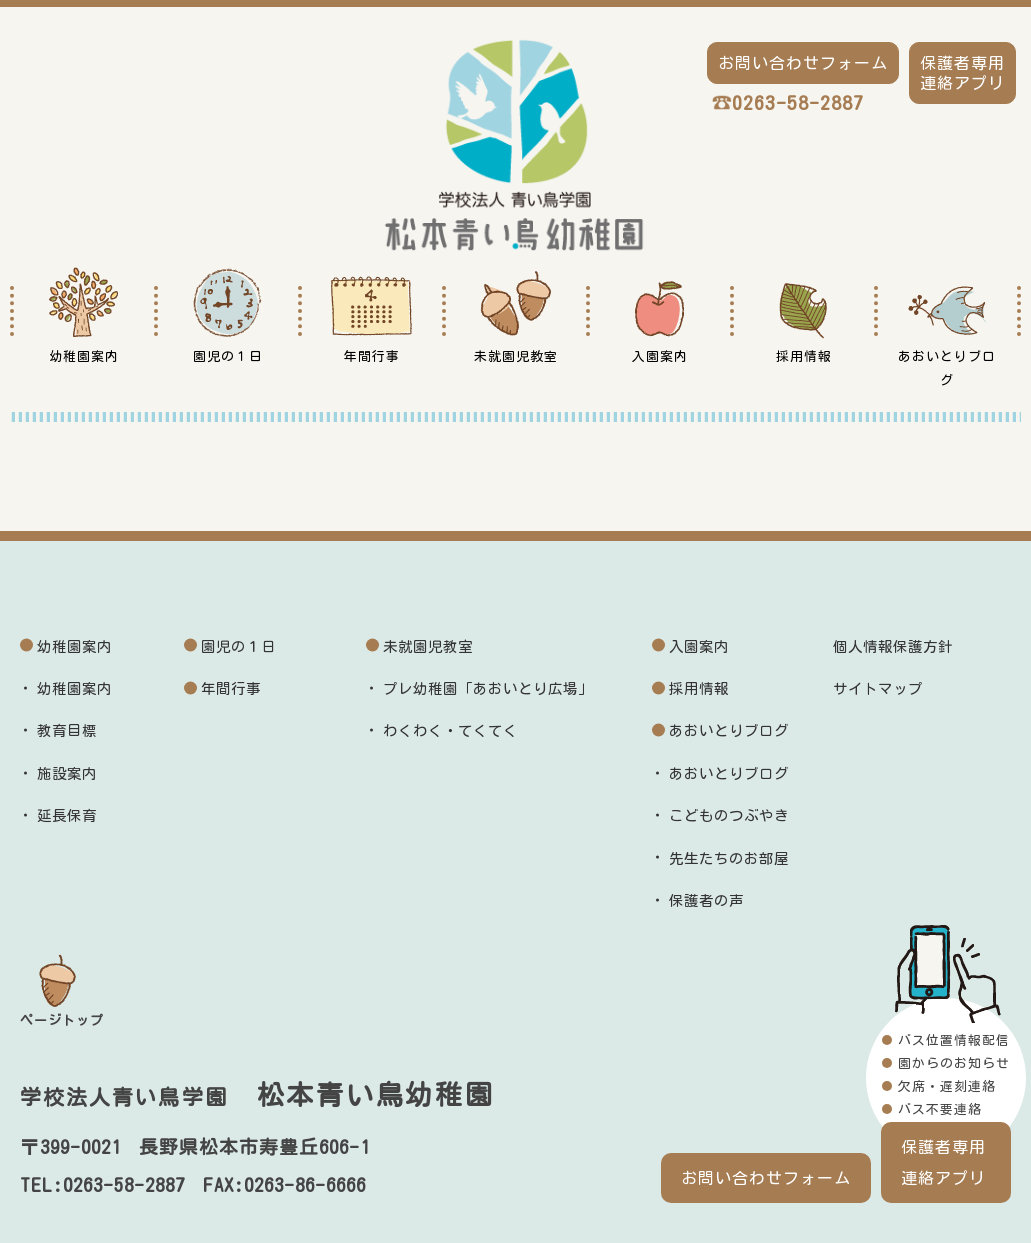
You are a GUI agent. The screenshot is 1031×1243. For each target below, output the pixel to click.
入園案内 (699, 646)
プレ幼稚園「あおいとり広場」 (488, 688)
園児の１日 (238, 646)
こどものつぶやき (729, 815)
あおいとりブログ (729, 730)
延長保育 (67, 815)
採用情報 (699, 688)
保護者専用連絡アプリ (943, 1162)
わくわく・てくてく (450, 730)
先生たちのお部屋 (729, 858)
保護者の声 (706, 900)
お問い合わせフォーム (766, 1178)
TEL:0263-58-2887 (102, 1185)
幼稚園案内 (74, 646)
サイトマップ (878, 688)
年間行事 (231, 688)
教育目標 (67, 730)
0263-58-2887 (798, 102)
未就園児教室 (428, 646)
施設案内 (67, 773)
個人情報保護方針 (893, 646)
